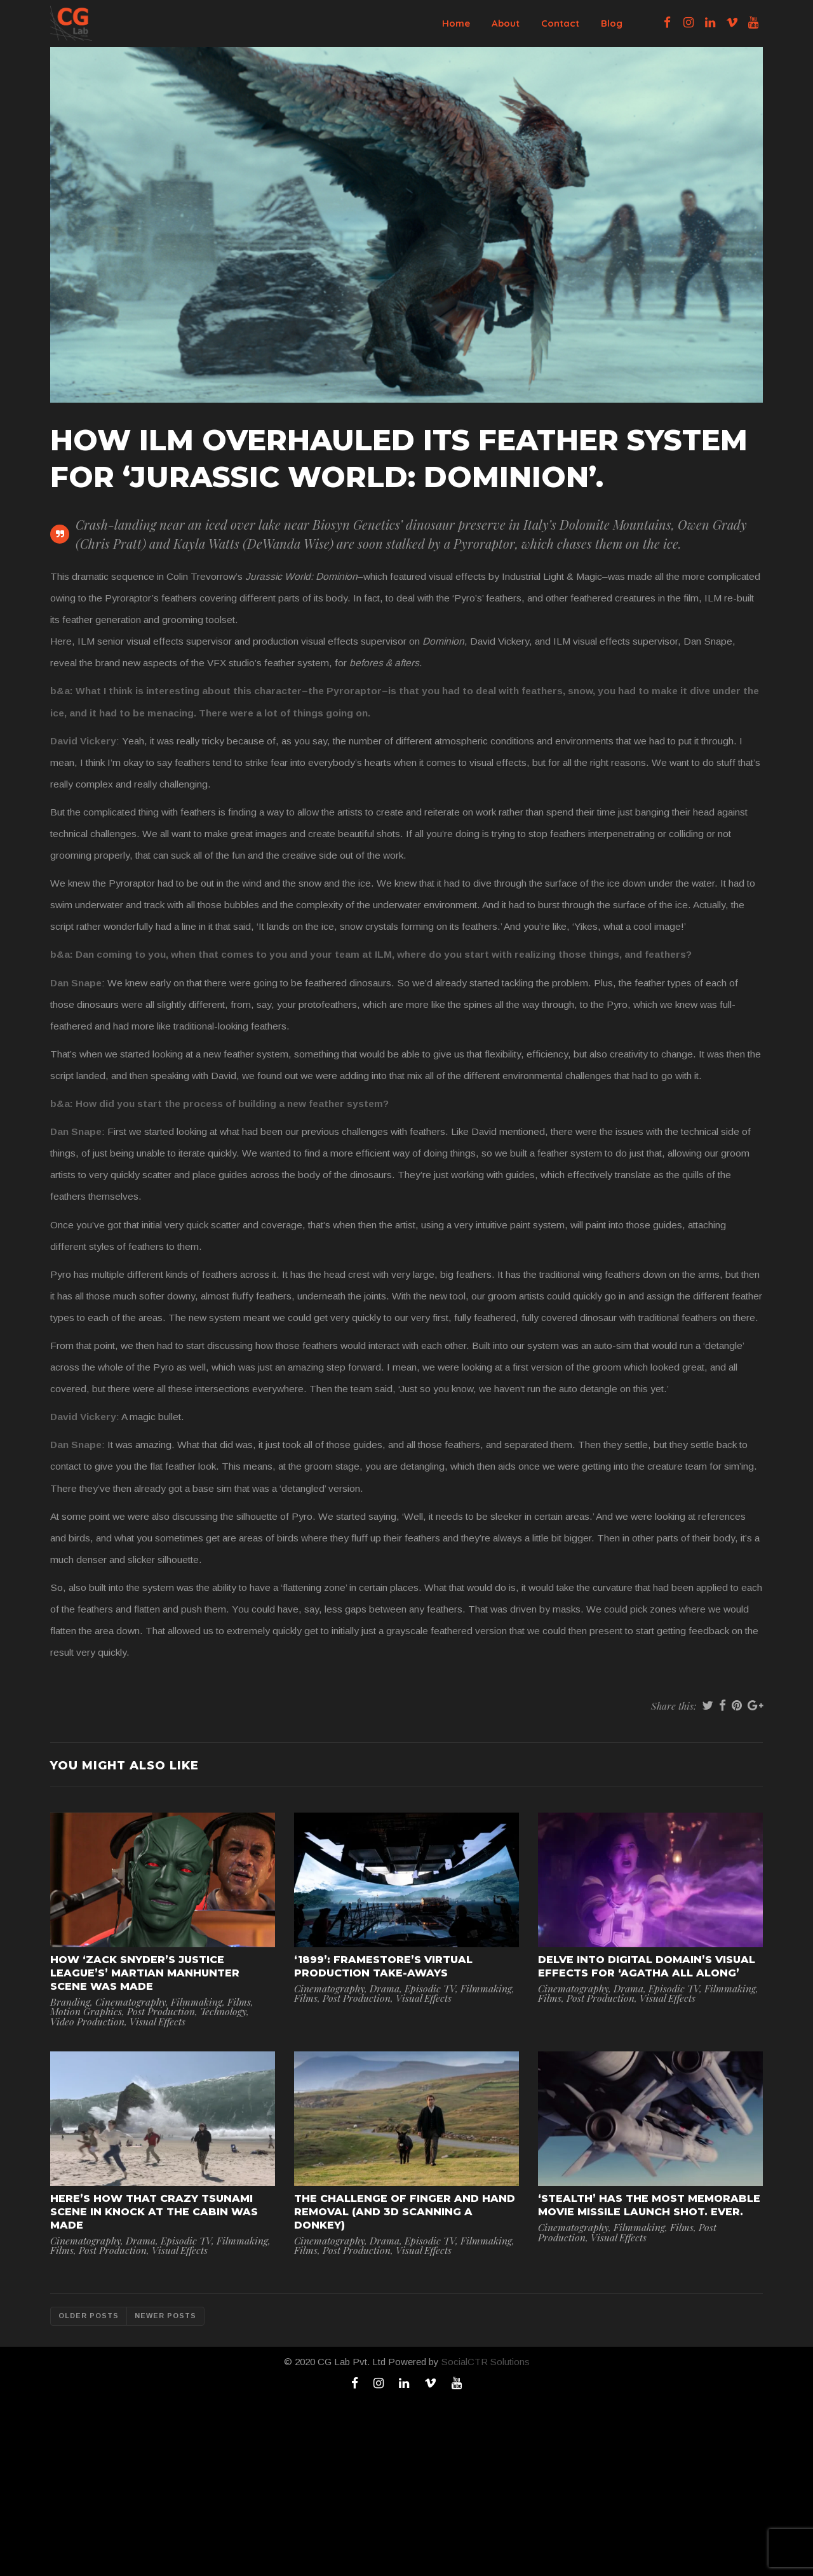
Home (456, 23)
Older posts (88, 2315)
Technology (223, 2011)
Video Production (87, 2021)
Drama (385, 1988)
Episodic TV (430, 1988)
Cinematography (130, 2001)
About (506, 23)
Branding (70, 2001)
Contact (560, 23)
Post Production (161, 2011)
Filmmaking (196, 2001)
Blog (611, 23)
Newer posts (165, 2315)
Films (239, 2001)
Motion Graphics (86, 2011)
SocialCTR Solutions (485, 2361)
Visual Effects (157, 2021)
